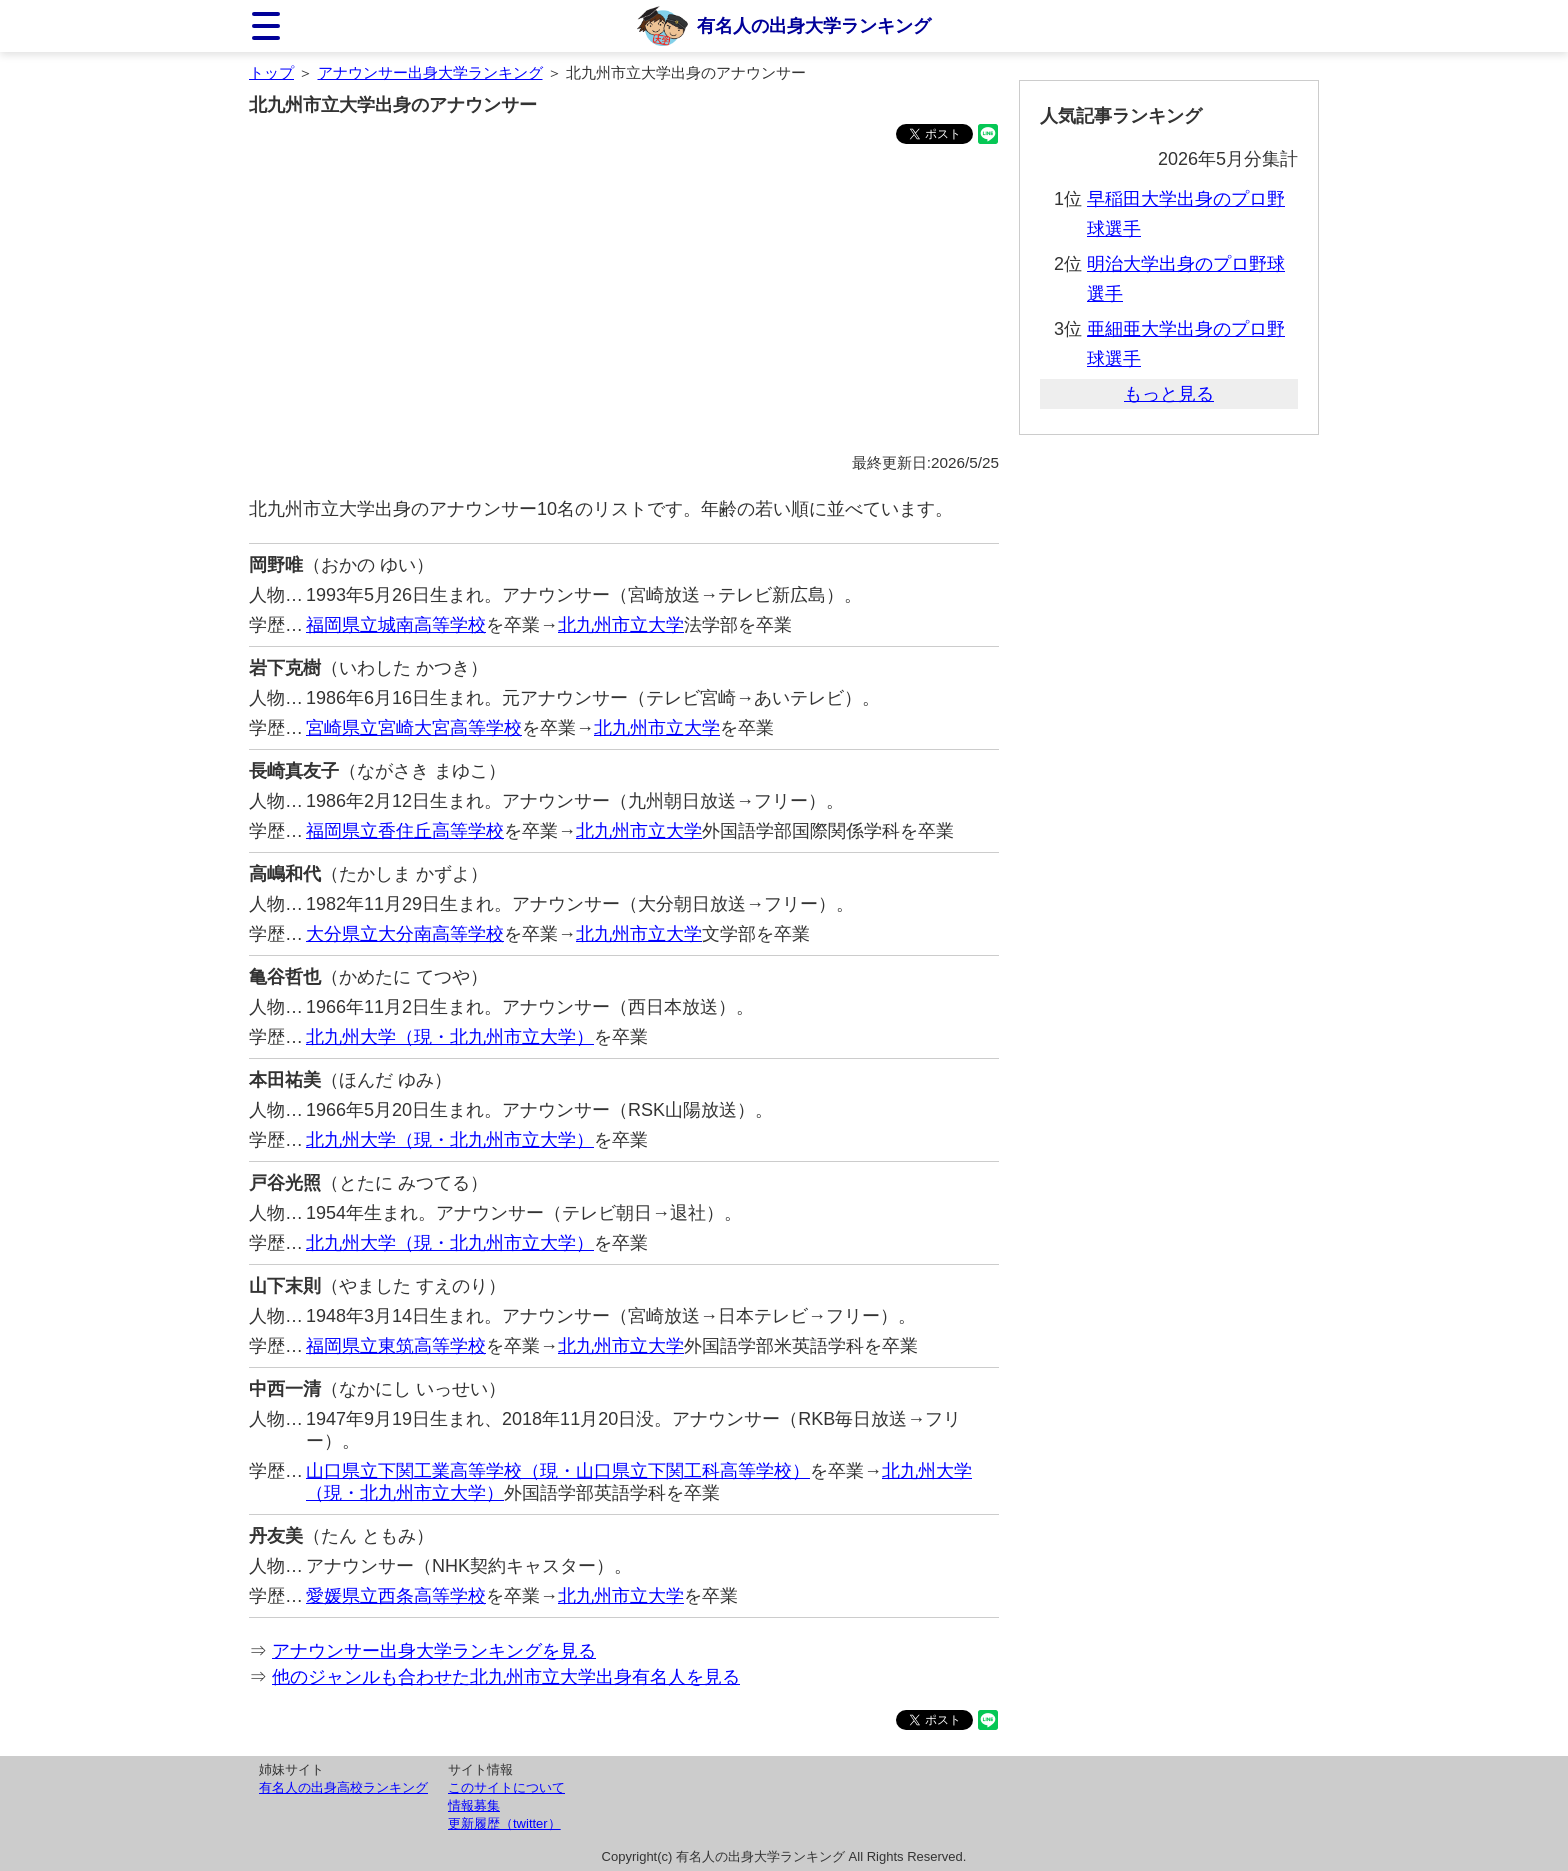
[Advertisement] (624, 302)
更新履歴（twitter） (504, 1823)
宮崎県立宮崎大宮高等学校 (414, 728)
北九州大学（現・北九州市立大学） (450, 1037)
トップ (271, 72)
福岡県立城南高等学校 (396, 625)
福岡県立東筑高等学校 (396, 1346)
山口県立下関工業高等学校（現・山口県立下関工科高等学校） (558, 1471)
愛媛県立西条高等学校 (396, 1596)
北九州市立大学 (621, 625)
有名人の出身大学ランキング (814, 26)
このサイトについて (506, 1787)
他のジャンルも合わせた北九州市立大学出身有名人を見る (506, 1677)
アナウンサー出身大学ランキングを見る (434, 1651)
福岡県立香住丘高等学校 (405, 831)
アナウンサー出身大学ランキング (430, 72)
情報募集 (474, 1805)
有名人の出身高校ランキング (343, 1787)
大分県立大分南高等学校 (405, 934)
